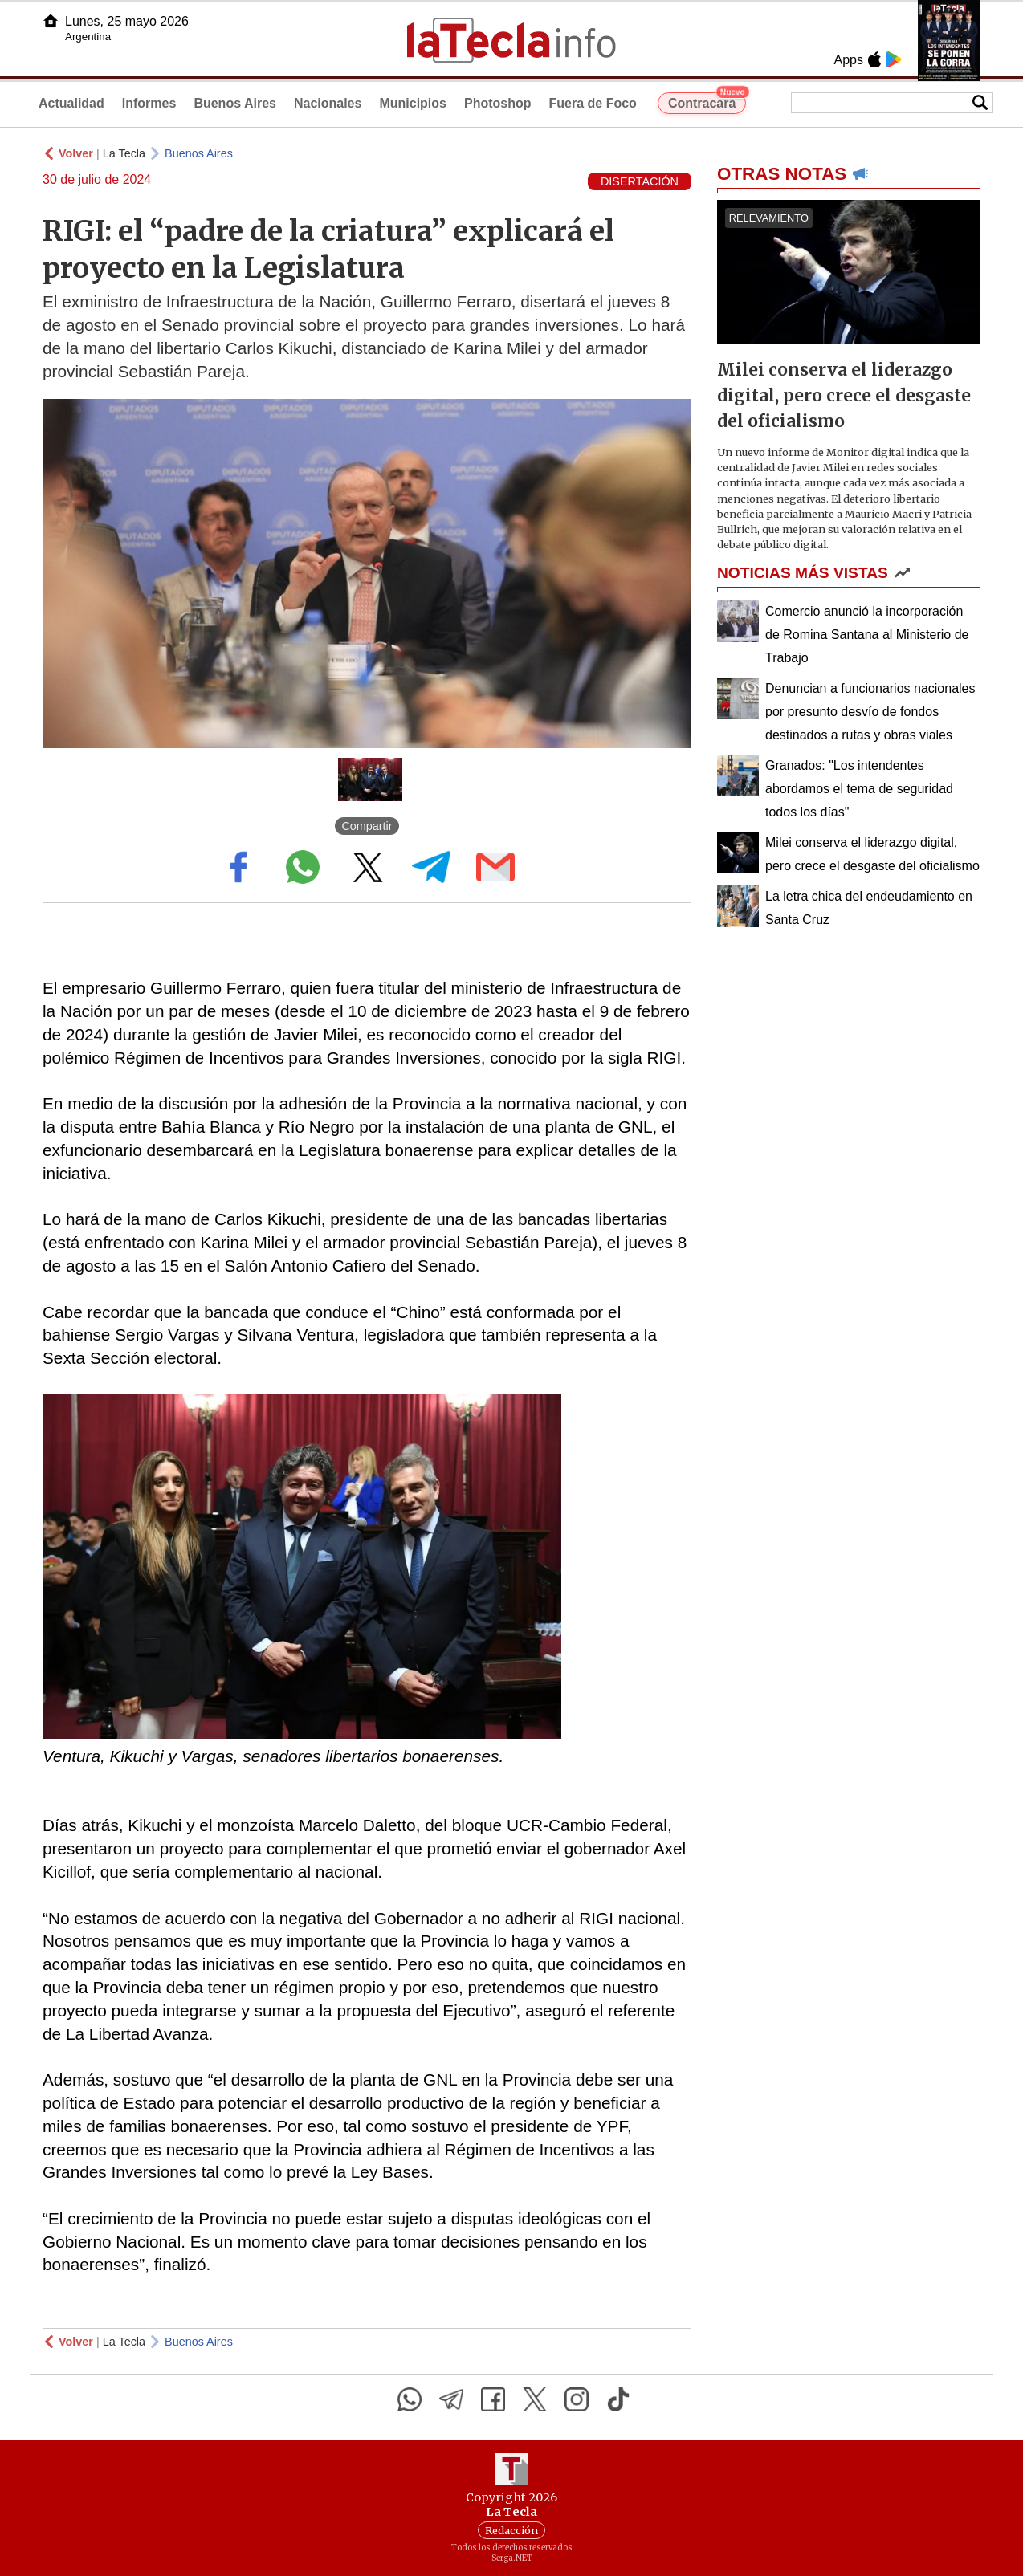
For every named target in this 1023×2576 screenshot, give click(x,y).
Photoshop (498, 103)
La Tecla (124, 153)
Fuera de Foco (593, 103)
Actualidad (71, 103)
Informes (149, 103)
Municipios (412, 103)
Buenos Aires (235, 103)
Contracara (707, 101)
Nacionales (327, 103)
